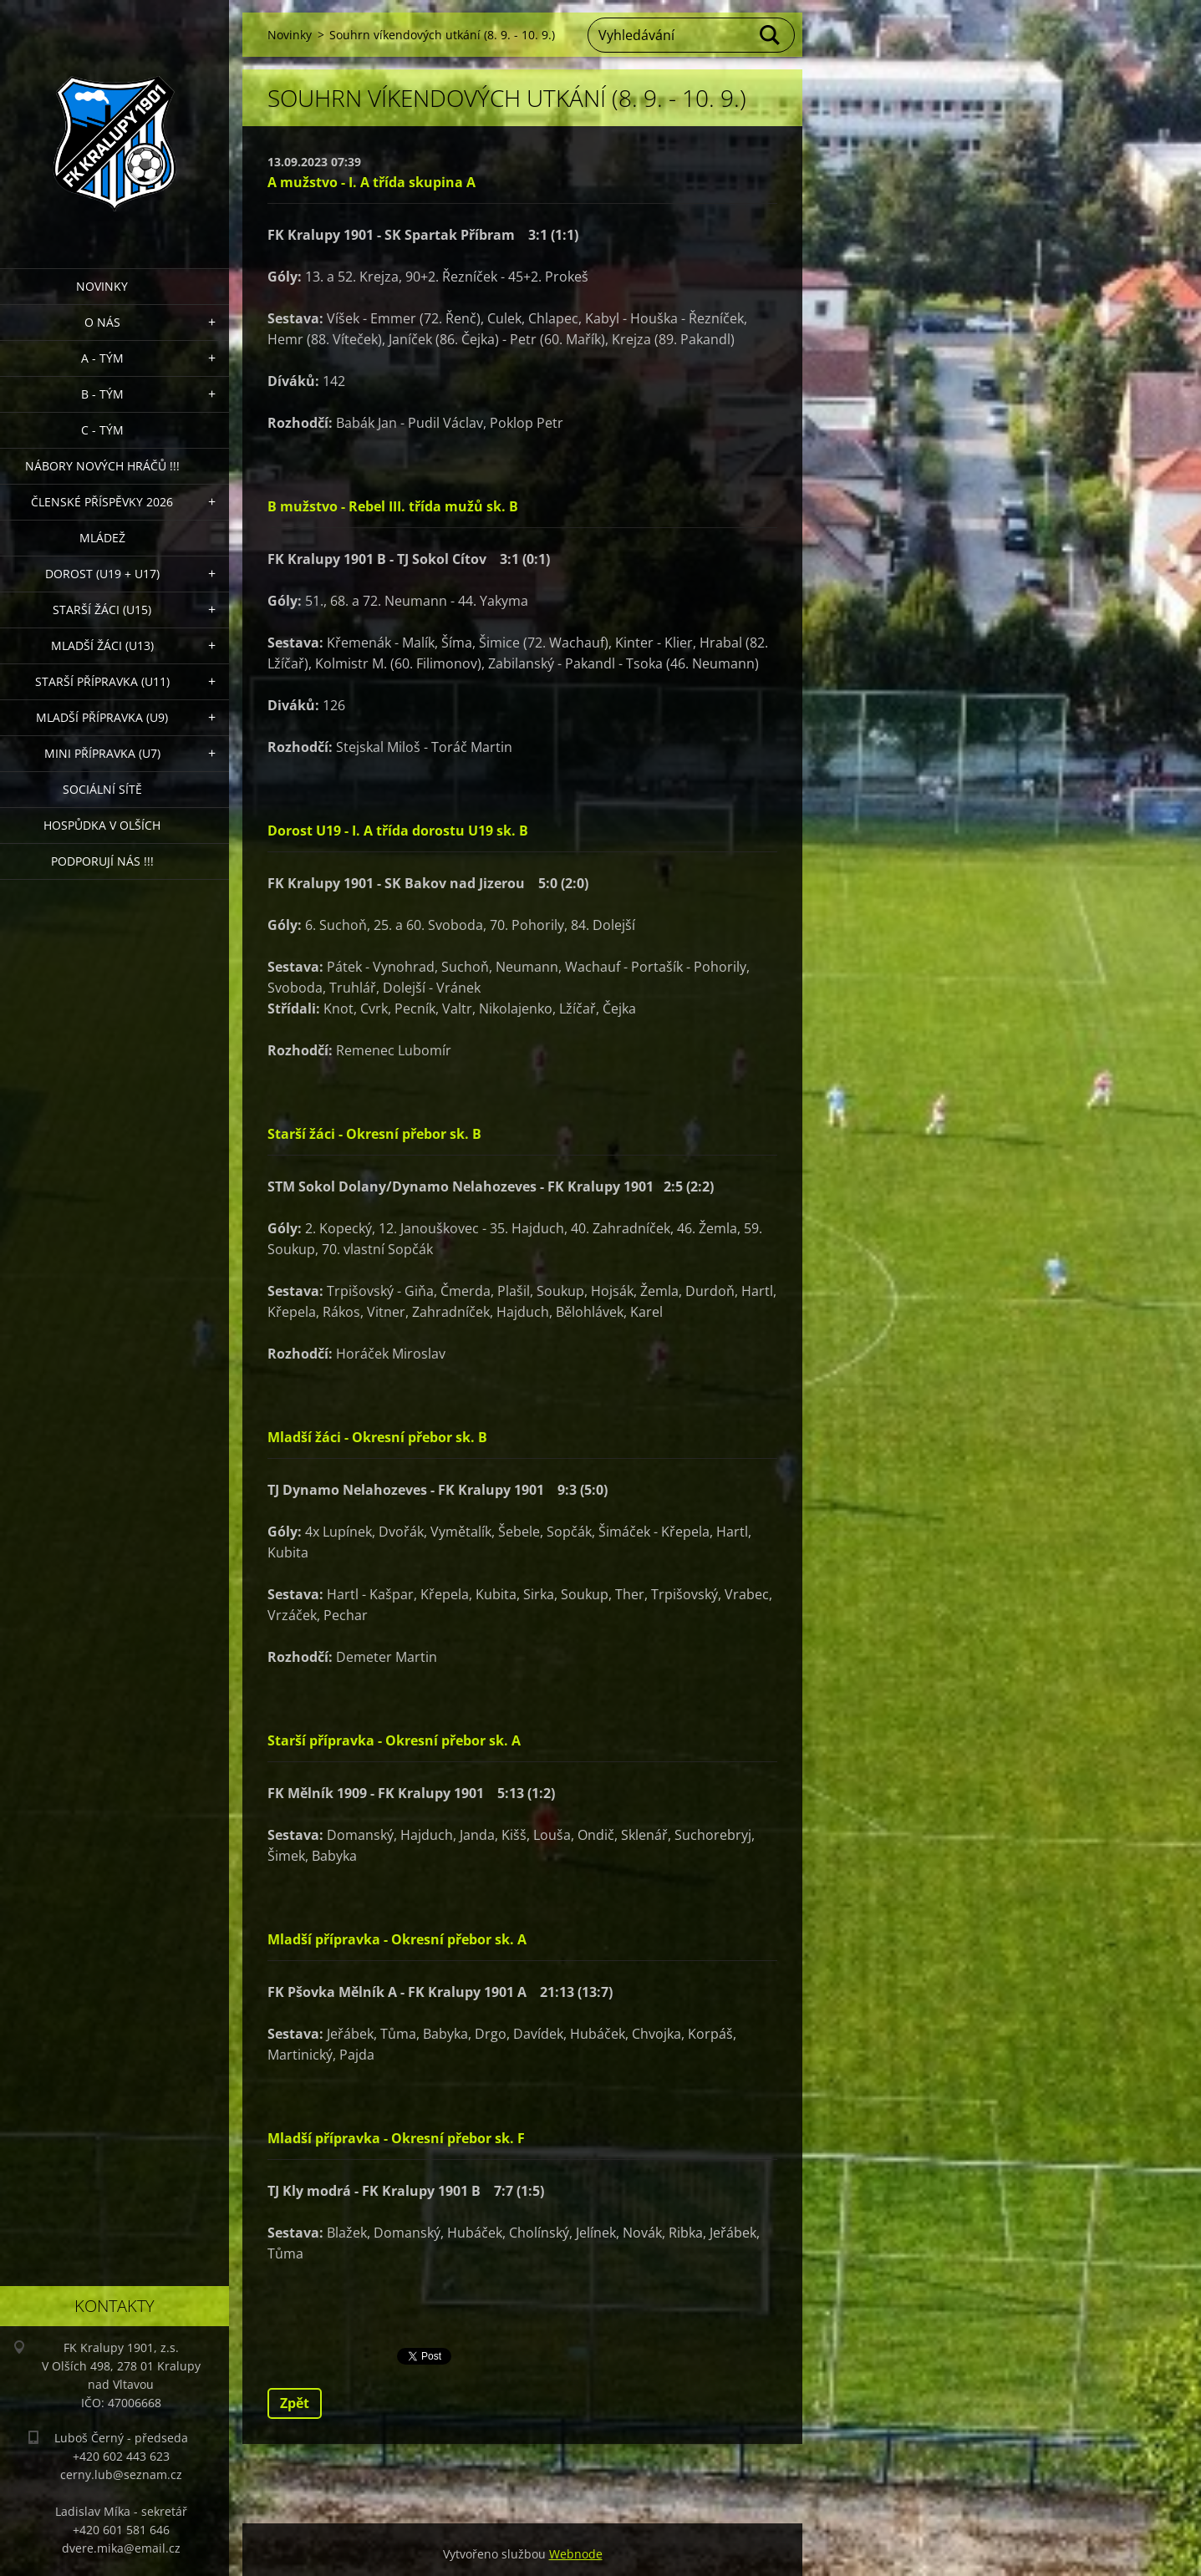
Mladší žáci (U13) (102, 645)
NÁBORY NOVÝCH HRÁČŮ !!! (102, 466)
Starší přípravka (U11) (102, 681)
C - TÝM (102, 430)
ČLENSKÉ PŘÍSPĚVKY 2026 (102, 502)
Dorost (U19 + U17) (102, 574)
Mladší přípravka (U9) (102, 717)
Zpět (294, 2403)
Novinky (102, 286)
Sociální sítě (102, 789)
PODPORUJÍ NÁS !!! (102, 861)
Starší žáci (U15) (102, 609)
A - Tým (102, 358)
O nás (102, 322)
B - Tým (102, 394)
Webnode (576, 2554)
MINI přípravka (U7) (102, 753)
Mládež (102, 538)
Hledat (770, 35)
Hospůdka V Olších (101, 825)
